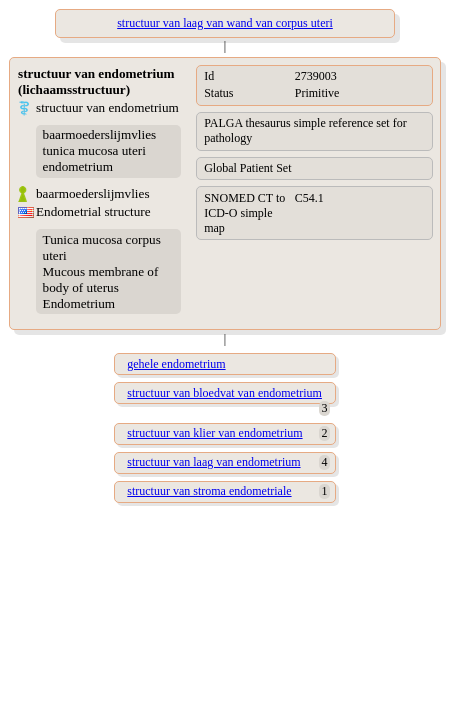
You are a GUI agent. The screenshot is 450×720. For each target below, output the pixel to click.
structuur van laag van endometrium (213, 462)
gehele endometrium (176, 364)
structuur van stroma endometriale (209, 491)
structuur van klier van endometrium (214, 433)
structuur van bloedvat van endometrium (224, 393)
